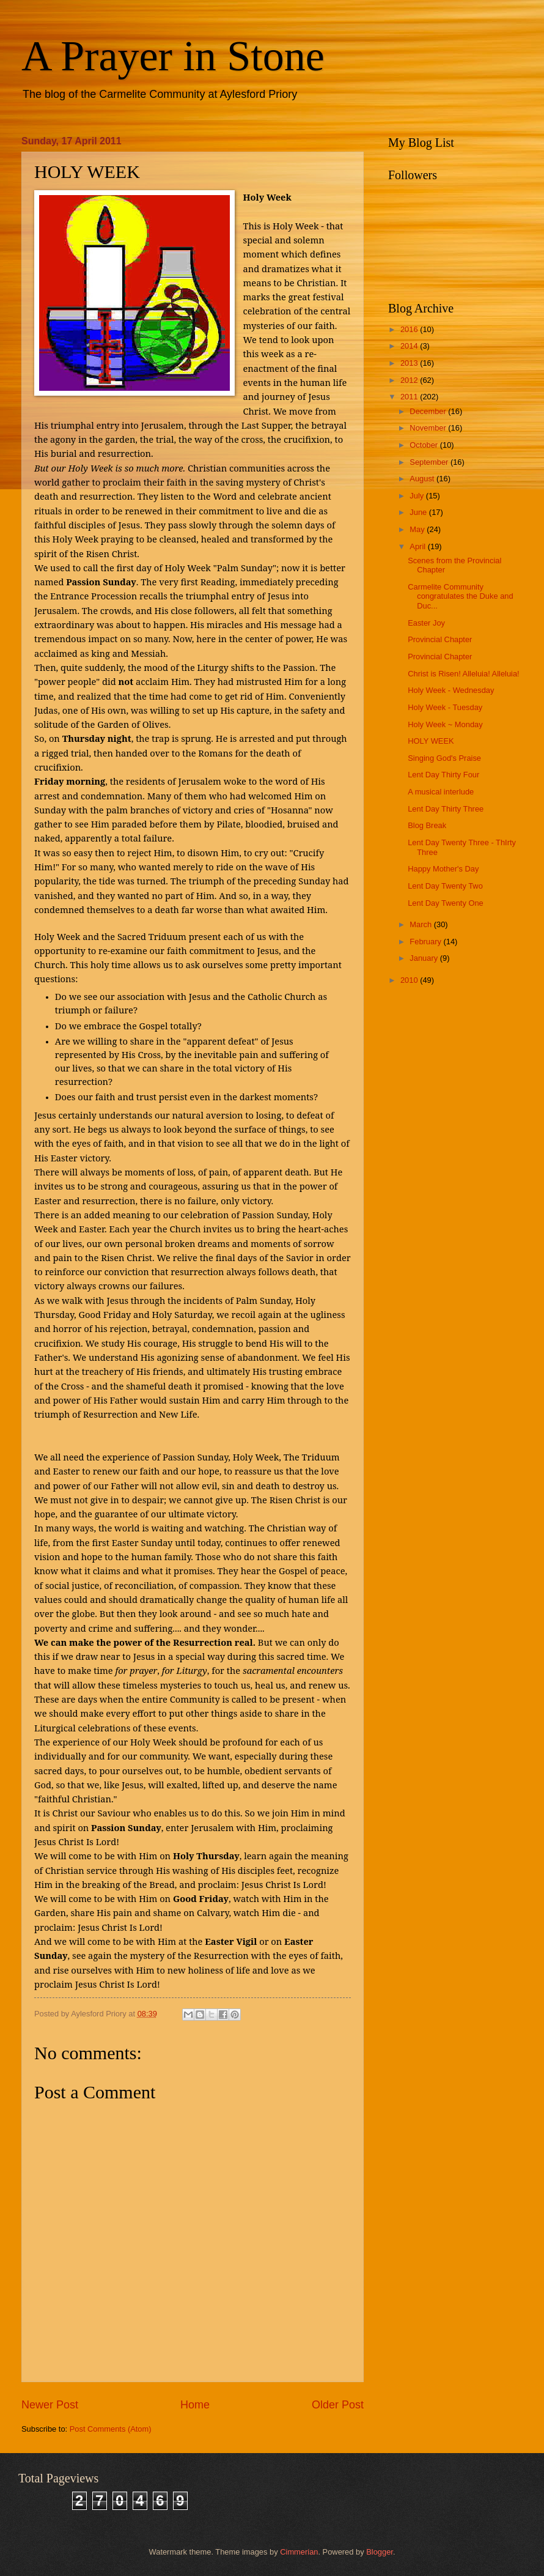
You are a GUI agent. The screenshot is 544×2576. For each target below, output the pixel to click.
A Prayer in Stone (173, 56)
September (430, 462)
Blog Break (427, 825)
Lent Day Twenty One (445, 903)
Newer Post (49, 2405)
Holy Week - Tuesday (445, 707)
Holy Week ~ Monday (445, 724)
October (424, 445)
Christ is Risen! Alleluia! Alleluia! (463, 673)
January (424, 958)
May (418, 529)
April (418, 546)
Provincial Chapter (440, 639)
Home (195, 2405)
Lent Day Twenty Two (445, 885)
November (429, 427)
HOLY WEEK (431, 741)
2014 (410, 345)
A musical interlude (441, 791)
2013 (410, 363)
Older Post (338, 2405)
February (426, 941)
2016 (410, 329)
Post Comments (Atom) (111, 2429)
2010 (410, 980)
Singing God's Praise (444, 758)
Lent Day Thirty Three (445, 808)
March (421, 924)
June (419, 512)
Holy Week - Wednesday (451, 690)
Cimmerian (299, 2551)
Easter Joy (426, 622)
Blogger (379, 2551)
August (423, 478)
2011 (410, 396)
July (417, 495)
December (429, 411)
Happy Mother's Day (443, 868)
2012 (410, 380)
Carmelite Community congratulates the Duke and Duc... (460, 596)
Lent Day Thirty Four (443, 774)
